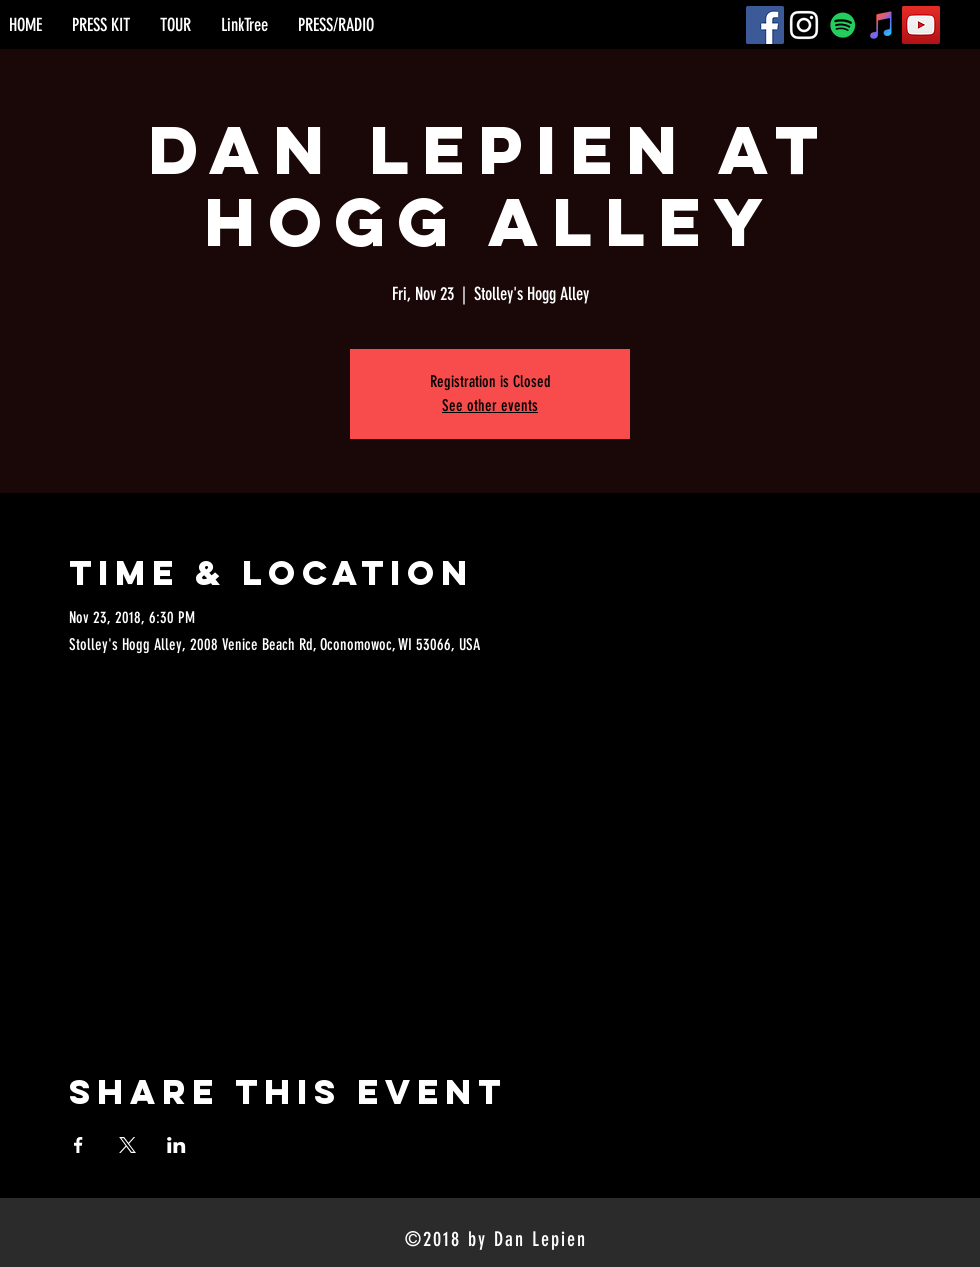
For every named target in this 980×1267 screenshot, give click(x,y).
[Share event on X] (127, 1145)
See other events (490, 405)
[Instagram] (804, 25)
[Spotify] (843, 25)
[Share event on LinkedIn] (176, 1145)
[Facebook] (765, 25)
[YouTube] (921, 25)
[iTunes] (882, 25)
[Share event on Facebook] (78, 1145)
